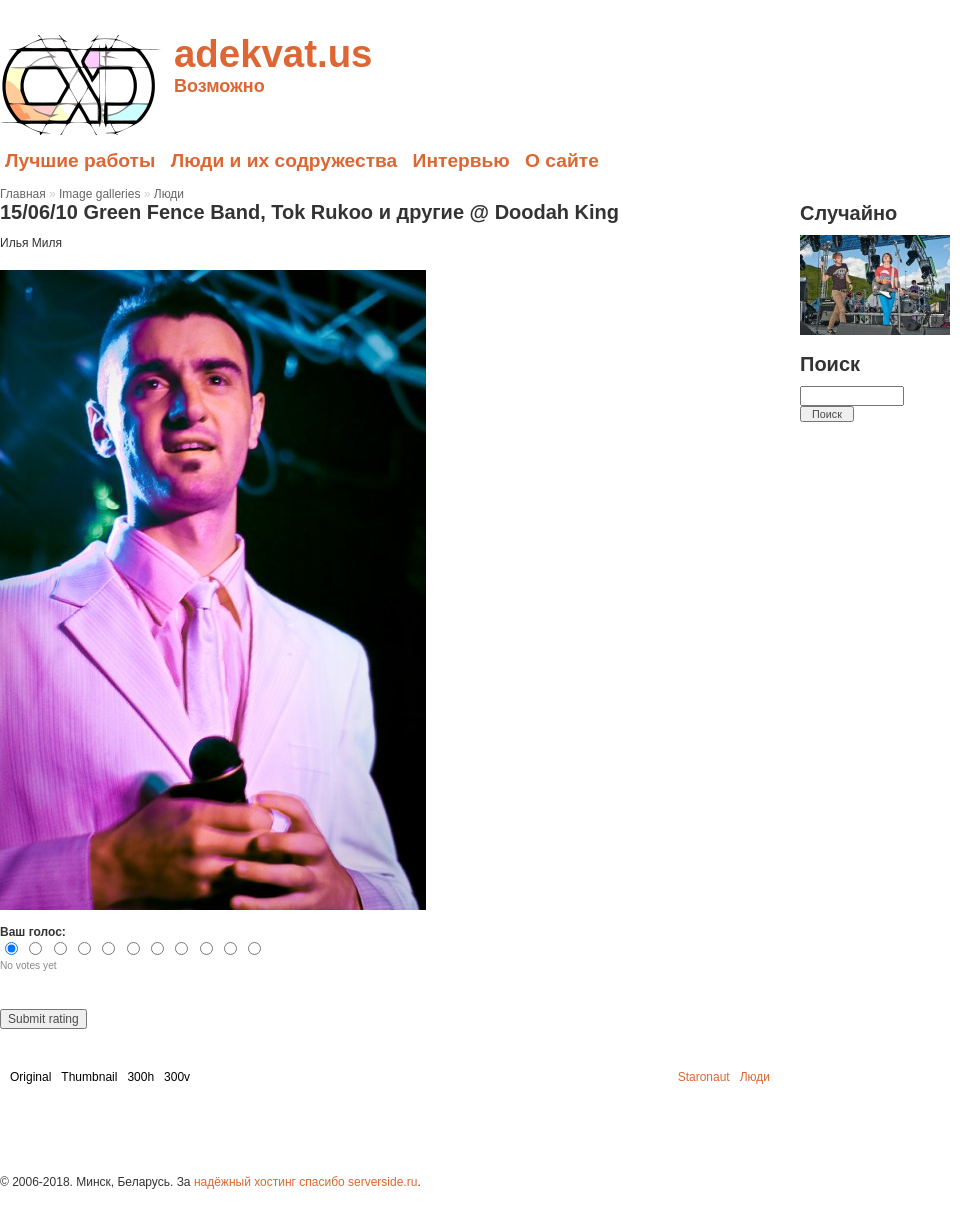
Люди (169, 194)
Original (30, 1077)
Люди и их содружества (284, 160)
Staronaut (704, 1077)
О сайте (562, 160)
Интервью (461, 160)
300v (177, 1077)
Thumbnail (89, 1077)
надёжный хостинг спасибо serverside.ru (305, 1182)
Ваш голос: (33, 932)
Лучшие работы (80, 160)
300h (140, 1077)
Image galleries (99, 194)
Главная (23, 194)
